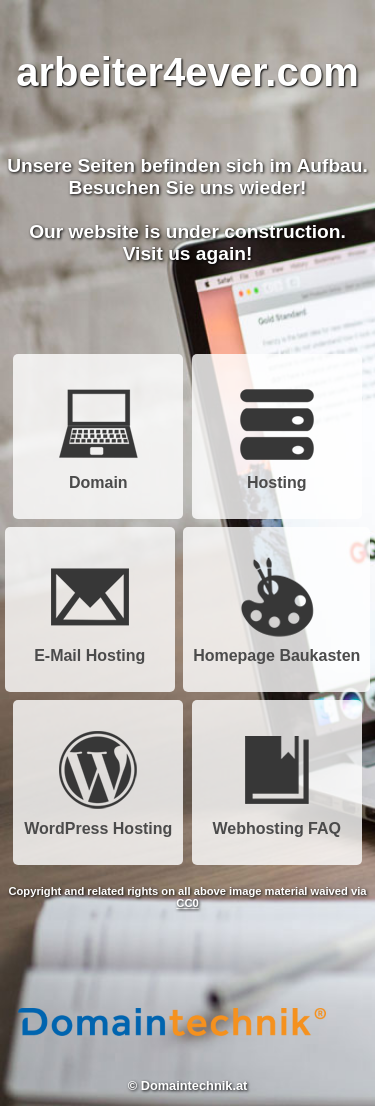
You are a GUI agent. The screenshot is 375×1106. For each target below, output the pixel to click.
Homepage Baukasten (276, 648)
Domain (98, 475)
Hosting (277, 475)
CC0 (187, 903)
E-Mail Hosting (89, 648)
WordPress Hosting (98, 821)
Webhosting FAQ (276, 821)
